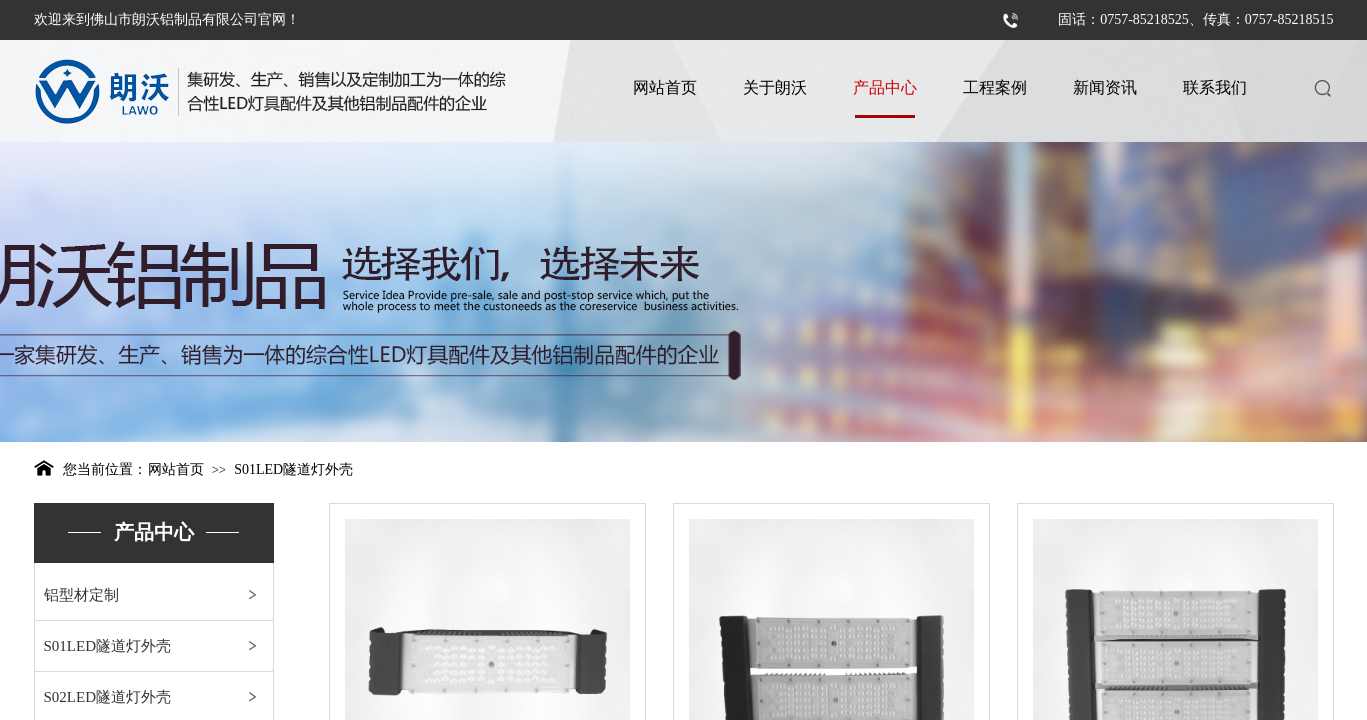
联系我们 (1215, 87)
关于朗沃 (775, 87)
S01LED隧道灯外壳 (293, 469)
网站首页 (665, 87)
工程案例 (995, 87)
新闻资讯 (1105, 87)
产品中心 (885, 87)
